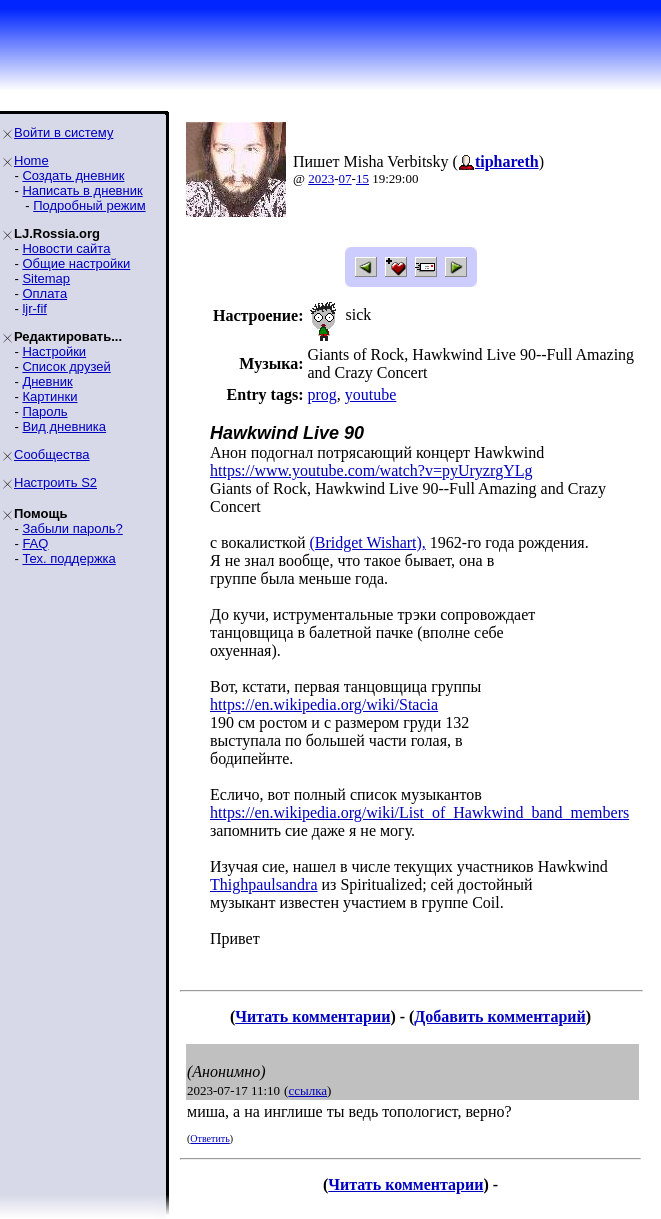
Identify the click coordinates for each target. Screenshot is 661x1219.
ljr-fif (34, 308)
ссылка (307, 1090)
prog (321, 394)
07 (345, 178)
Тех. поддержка (68, 558)
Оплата (44, 293)
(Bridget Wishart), (367, 542)
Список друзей (66, 366)
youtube (371, 394)
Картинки (49, 396)
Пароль (44, 411)
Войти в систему (63, 132)
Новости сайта (66, 248)
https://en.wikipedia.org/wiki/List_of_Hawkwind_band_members (419, 812)
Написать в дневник (82, 190)
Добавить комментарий (499, 1016)
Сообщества (52, 454)
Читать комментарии (312, 1016)
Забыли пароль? (72, 528)
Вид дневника (64, 426)
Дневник (47, 381)
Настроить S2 (55, 482)
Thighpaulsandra (264, 884)
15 (362, 178)
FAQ (35, 543)
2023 (321, 178)
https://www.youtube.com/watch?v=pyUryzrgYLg (371, 470)
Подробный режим (89, 205)
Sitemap (46, 278)
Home (31, 160)
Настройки (54, 351)
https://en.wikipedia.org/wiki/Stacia (324, 704)
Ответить (209, 1138)
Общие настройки (76, 263)
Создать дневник (73, 175)
